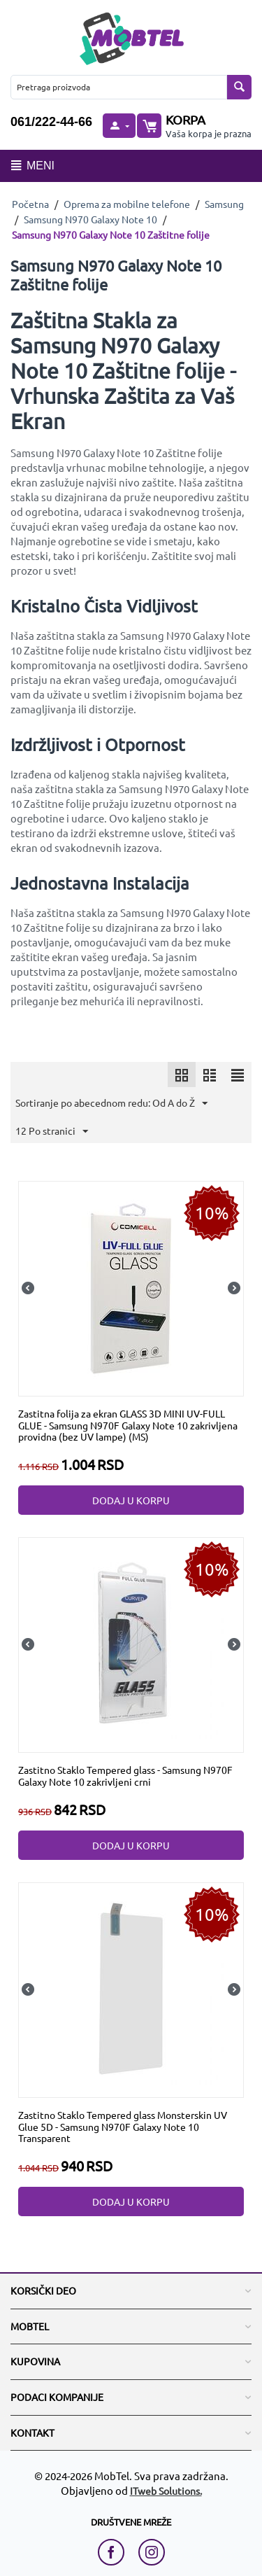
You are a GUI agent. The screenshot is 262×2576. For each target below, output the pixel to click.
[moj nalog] (118, 126)
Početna (30, 203)
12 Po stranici (51, 1131)
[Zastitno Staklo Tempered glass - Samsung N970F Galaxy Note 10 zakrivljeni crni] (131, 1643)
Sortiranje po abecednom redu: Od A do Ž (111, 1103)
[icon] (182, 1074)
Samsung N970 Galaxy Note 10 (90, 219)
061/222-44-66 (51, 122)
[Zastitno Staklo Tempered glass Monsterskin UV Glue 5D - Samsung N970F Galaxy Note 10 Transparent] (131, 1988)
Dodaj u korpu (131, 1500)
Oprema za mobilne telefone (127, 203)
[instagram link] (151, 2552)
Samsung (224, 203)
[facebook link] (114, 2552)
